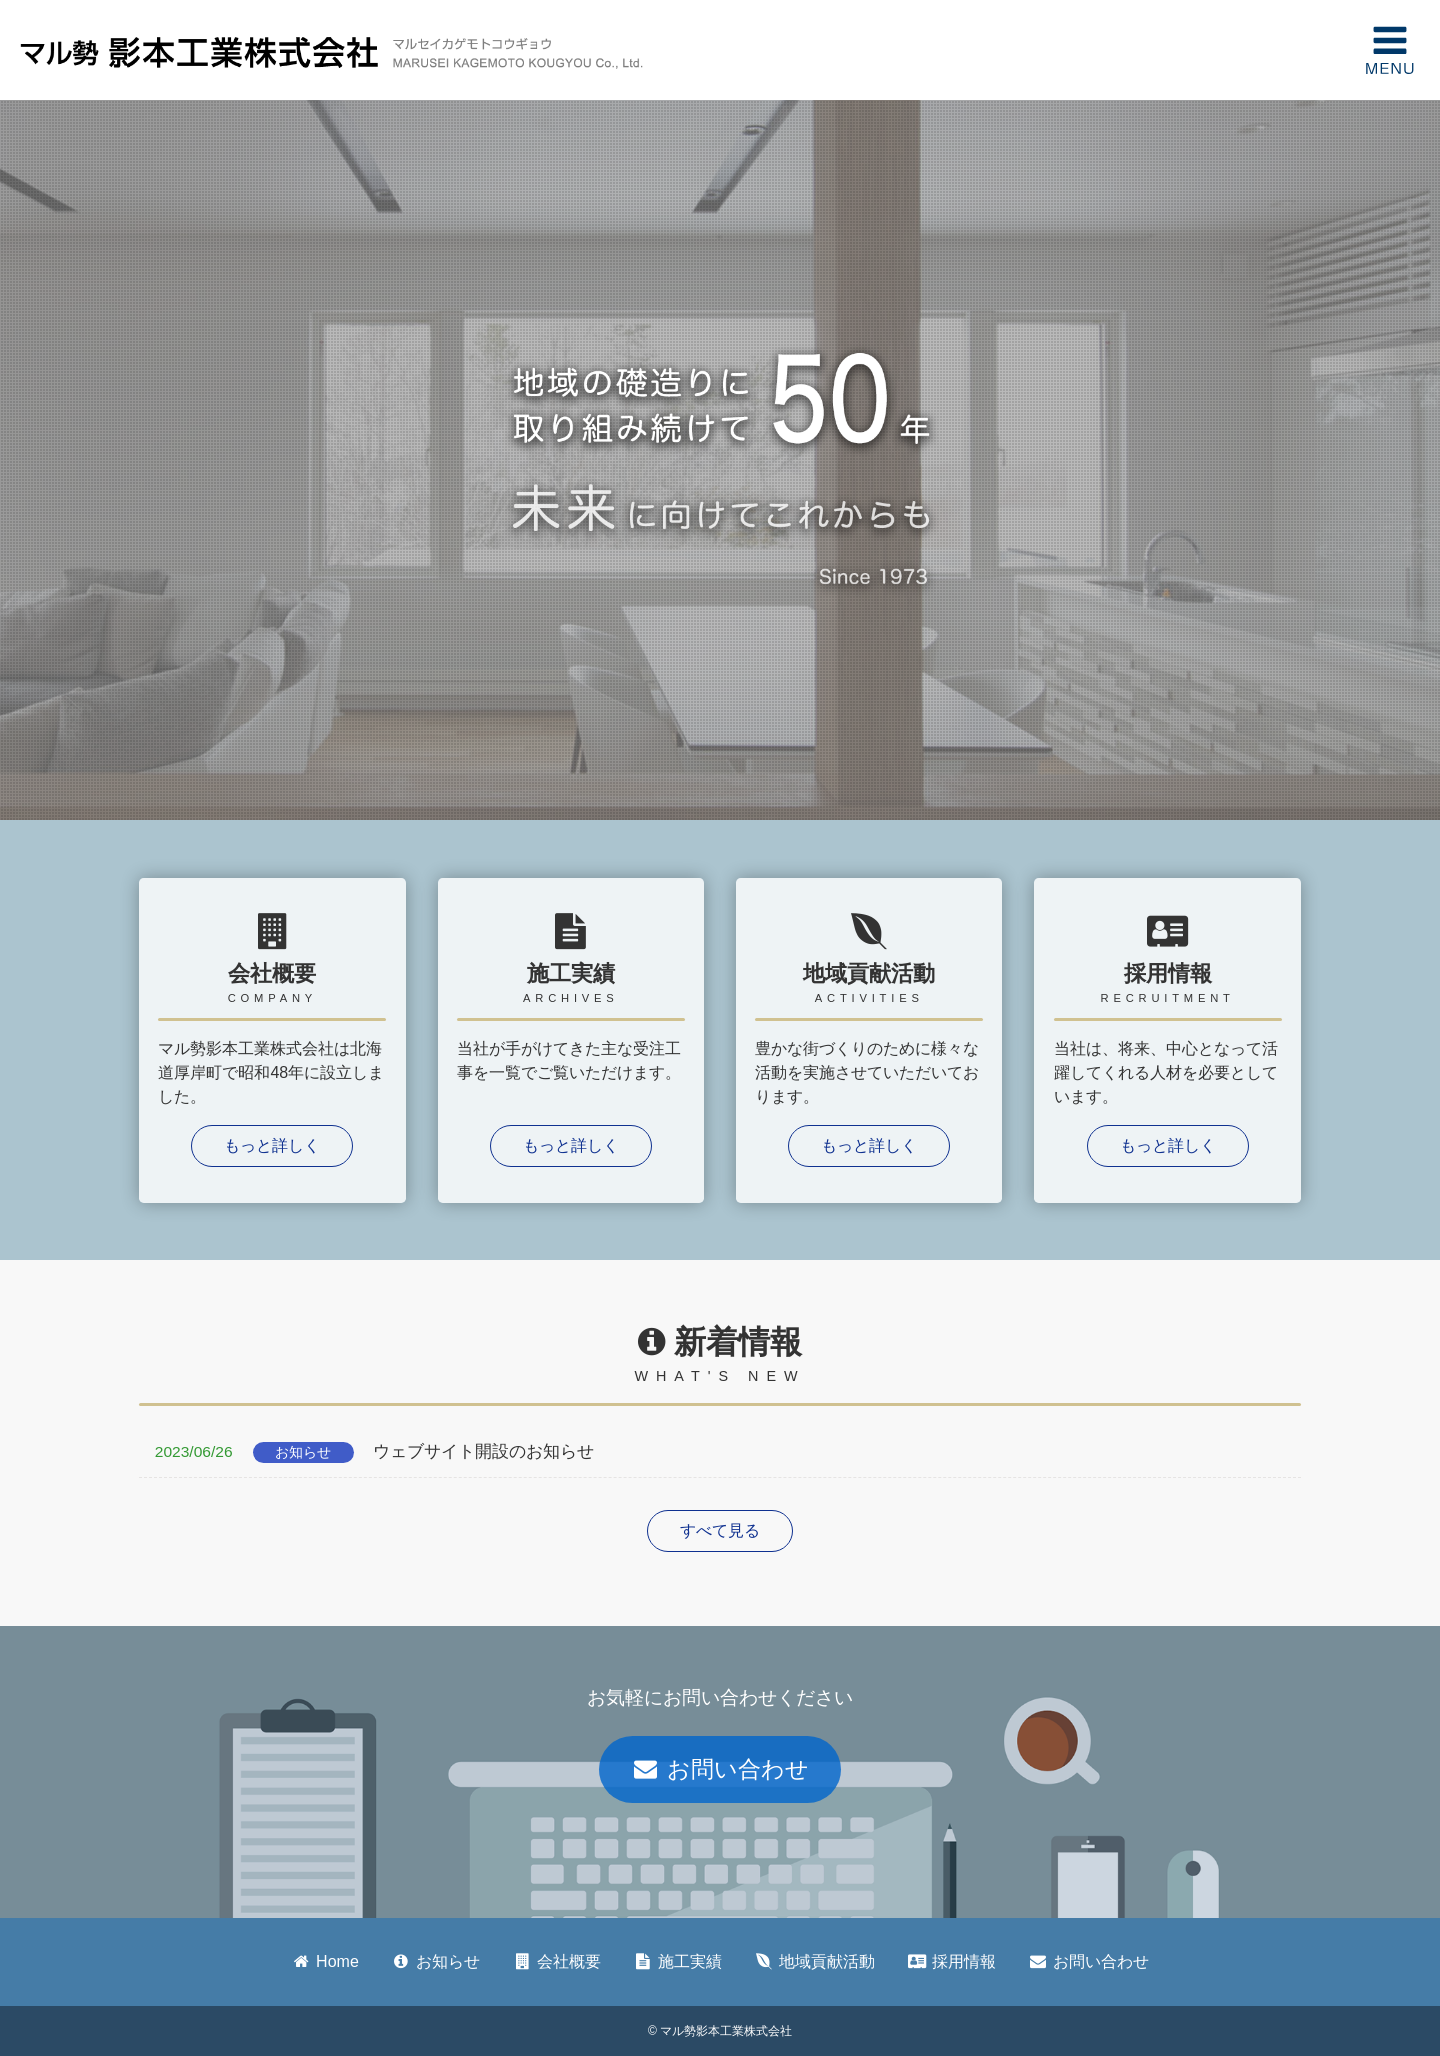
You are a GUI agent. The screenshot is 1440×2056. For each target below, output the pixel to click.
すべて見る (720, 1530)
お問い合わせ (720, 1769)
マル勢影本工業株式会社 (200, 50)
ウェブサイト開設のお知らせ (366, 1452)
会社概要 (556, 1961)
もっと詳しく (272, 1145)
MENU (1390, 50)
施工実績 (677, 1961)
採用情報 (951, 1961)
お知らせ (435, 1961)
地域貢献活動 (814, 1961)
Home (325, 1961)
